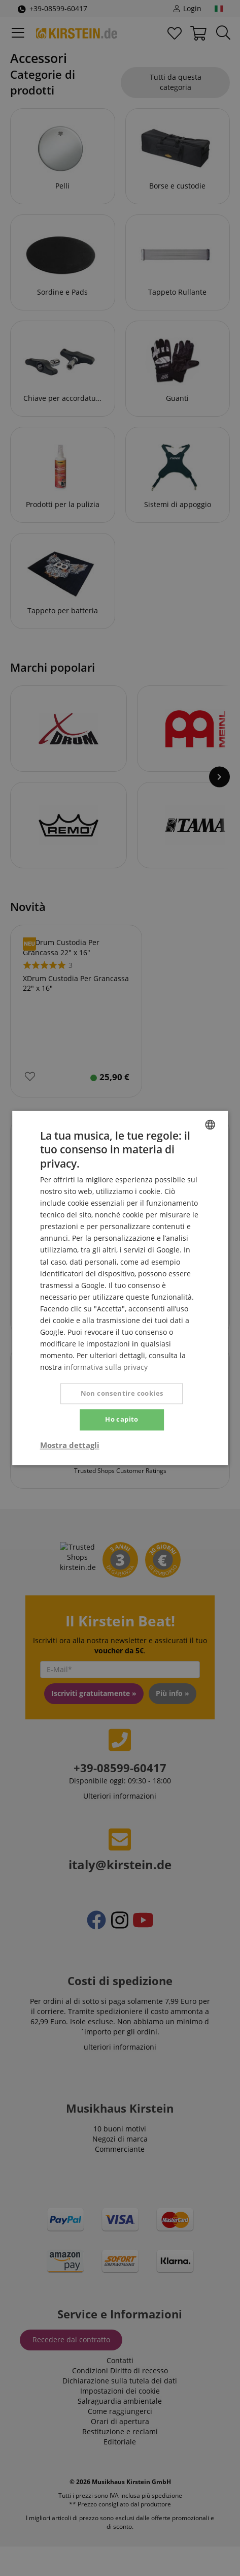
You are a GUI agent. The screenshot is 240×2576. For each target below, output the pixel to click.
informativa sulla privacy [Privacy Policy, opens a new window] (106, 1367)
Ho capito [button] (122, 1419)
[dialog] (120, 1288)
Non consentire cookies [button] (122, 1393)
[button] (69, 1445)
